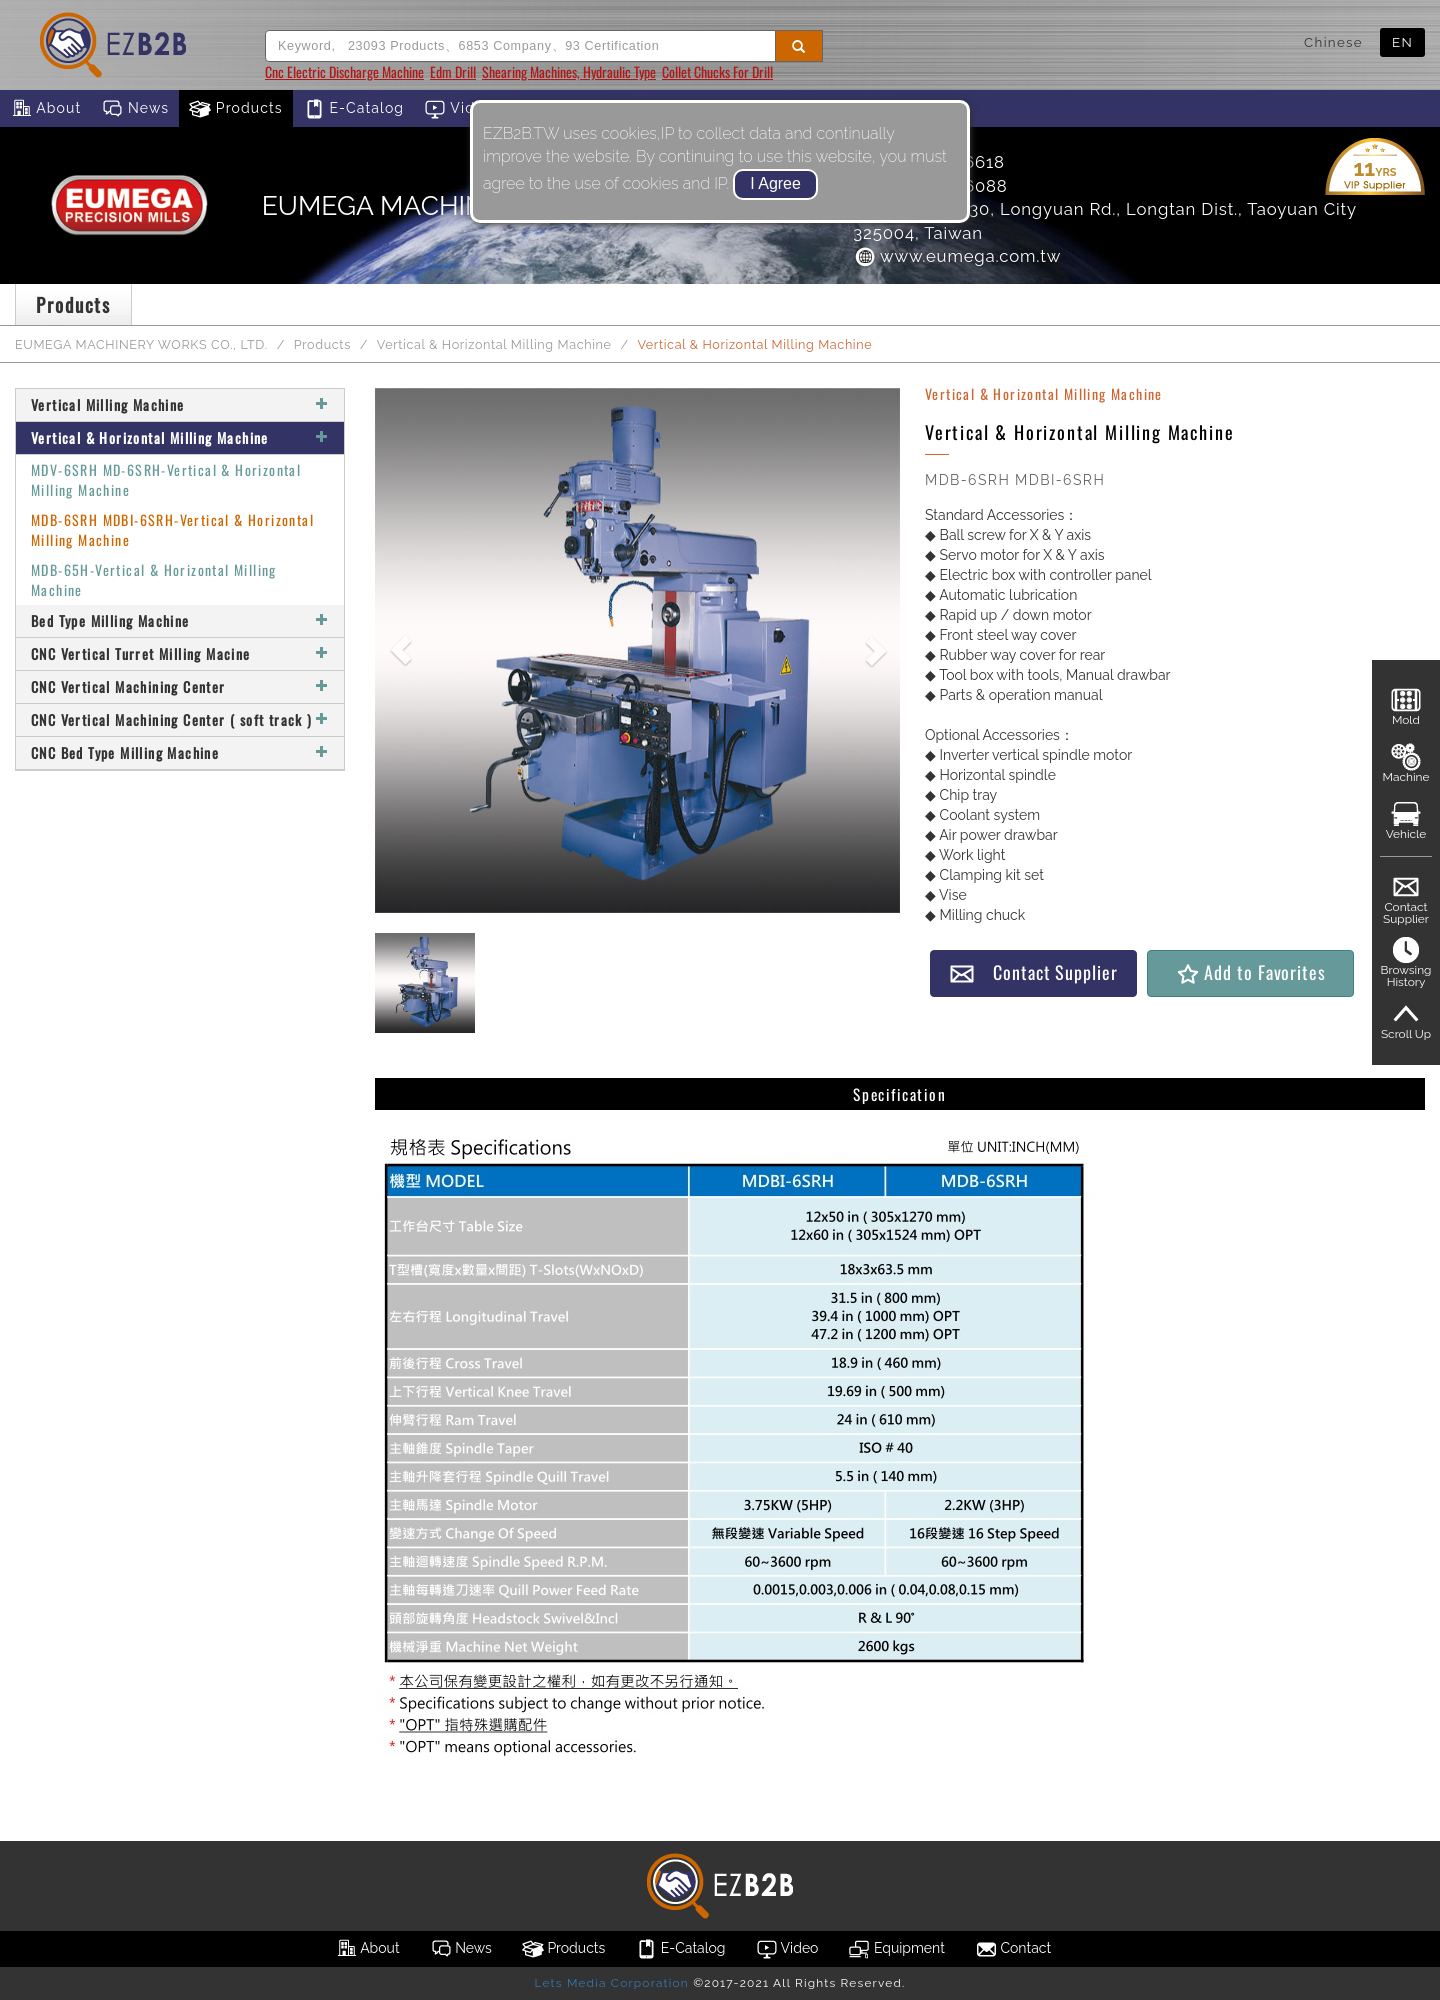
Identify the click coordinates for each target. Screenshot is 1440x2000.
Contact (1013, 1949)
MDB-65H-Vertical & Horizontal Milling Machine (154, 579)
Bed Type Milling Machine (180, 620)
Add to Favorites (1250, 972)
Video (459, 109)
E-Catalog (353, 109)
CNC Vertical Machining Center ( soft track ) (180, 719)
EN (1402, 42)
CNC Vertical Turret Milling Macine (180, 653)
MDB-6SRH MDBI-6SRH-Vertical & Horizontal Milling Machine (172, 529)
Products (236, 109)
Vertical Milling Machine (180, 404)
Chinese (1333, 42)
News (135, 109)
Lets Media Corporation (611, 1983)
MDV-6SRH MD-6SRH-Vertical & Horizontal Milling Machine (166, 479)
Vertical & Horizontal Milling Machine (494, 344)
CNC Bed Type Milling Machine (180, 752)
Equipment (896, 1949)
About (45, 109)
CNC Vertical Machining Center (180, 686)
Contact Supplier (1033, 972)
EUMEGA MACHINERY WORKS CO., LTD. (141, 344)
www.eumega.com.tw (957, 256)
